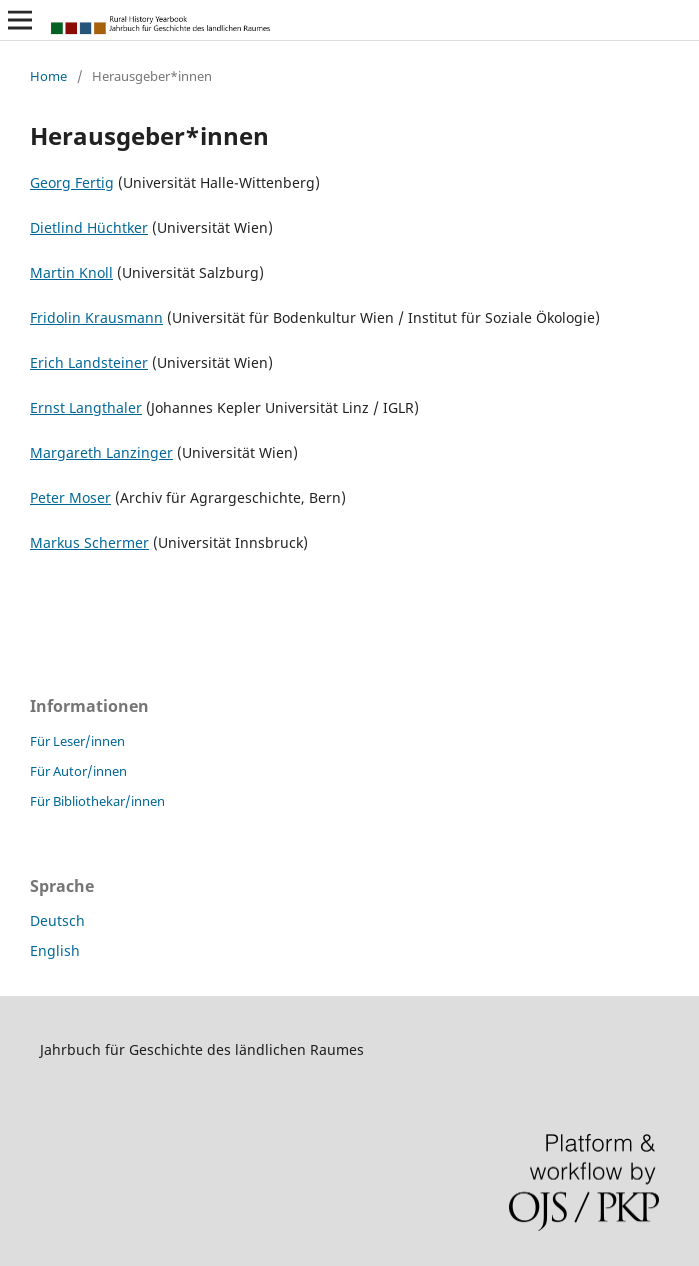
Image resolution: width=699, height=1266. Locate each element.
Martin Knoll (71, 272)
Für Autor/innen (78, 771)
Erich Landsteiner (89, 362)
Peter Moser (70, 497)
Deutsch (57, 920)
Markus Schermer (89, 542)
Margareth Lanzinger (101, 452)
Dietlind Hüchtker (89, 227)
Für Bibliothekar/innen (97, 801)
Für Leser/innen (77, 741)
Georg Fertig (72, 182)
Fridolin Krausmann (96, 317)
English (55, 950)
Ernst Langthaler (86, 407)
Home (48, 76)
